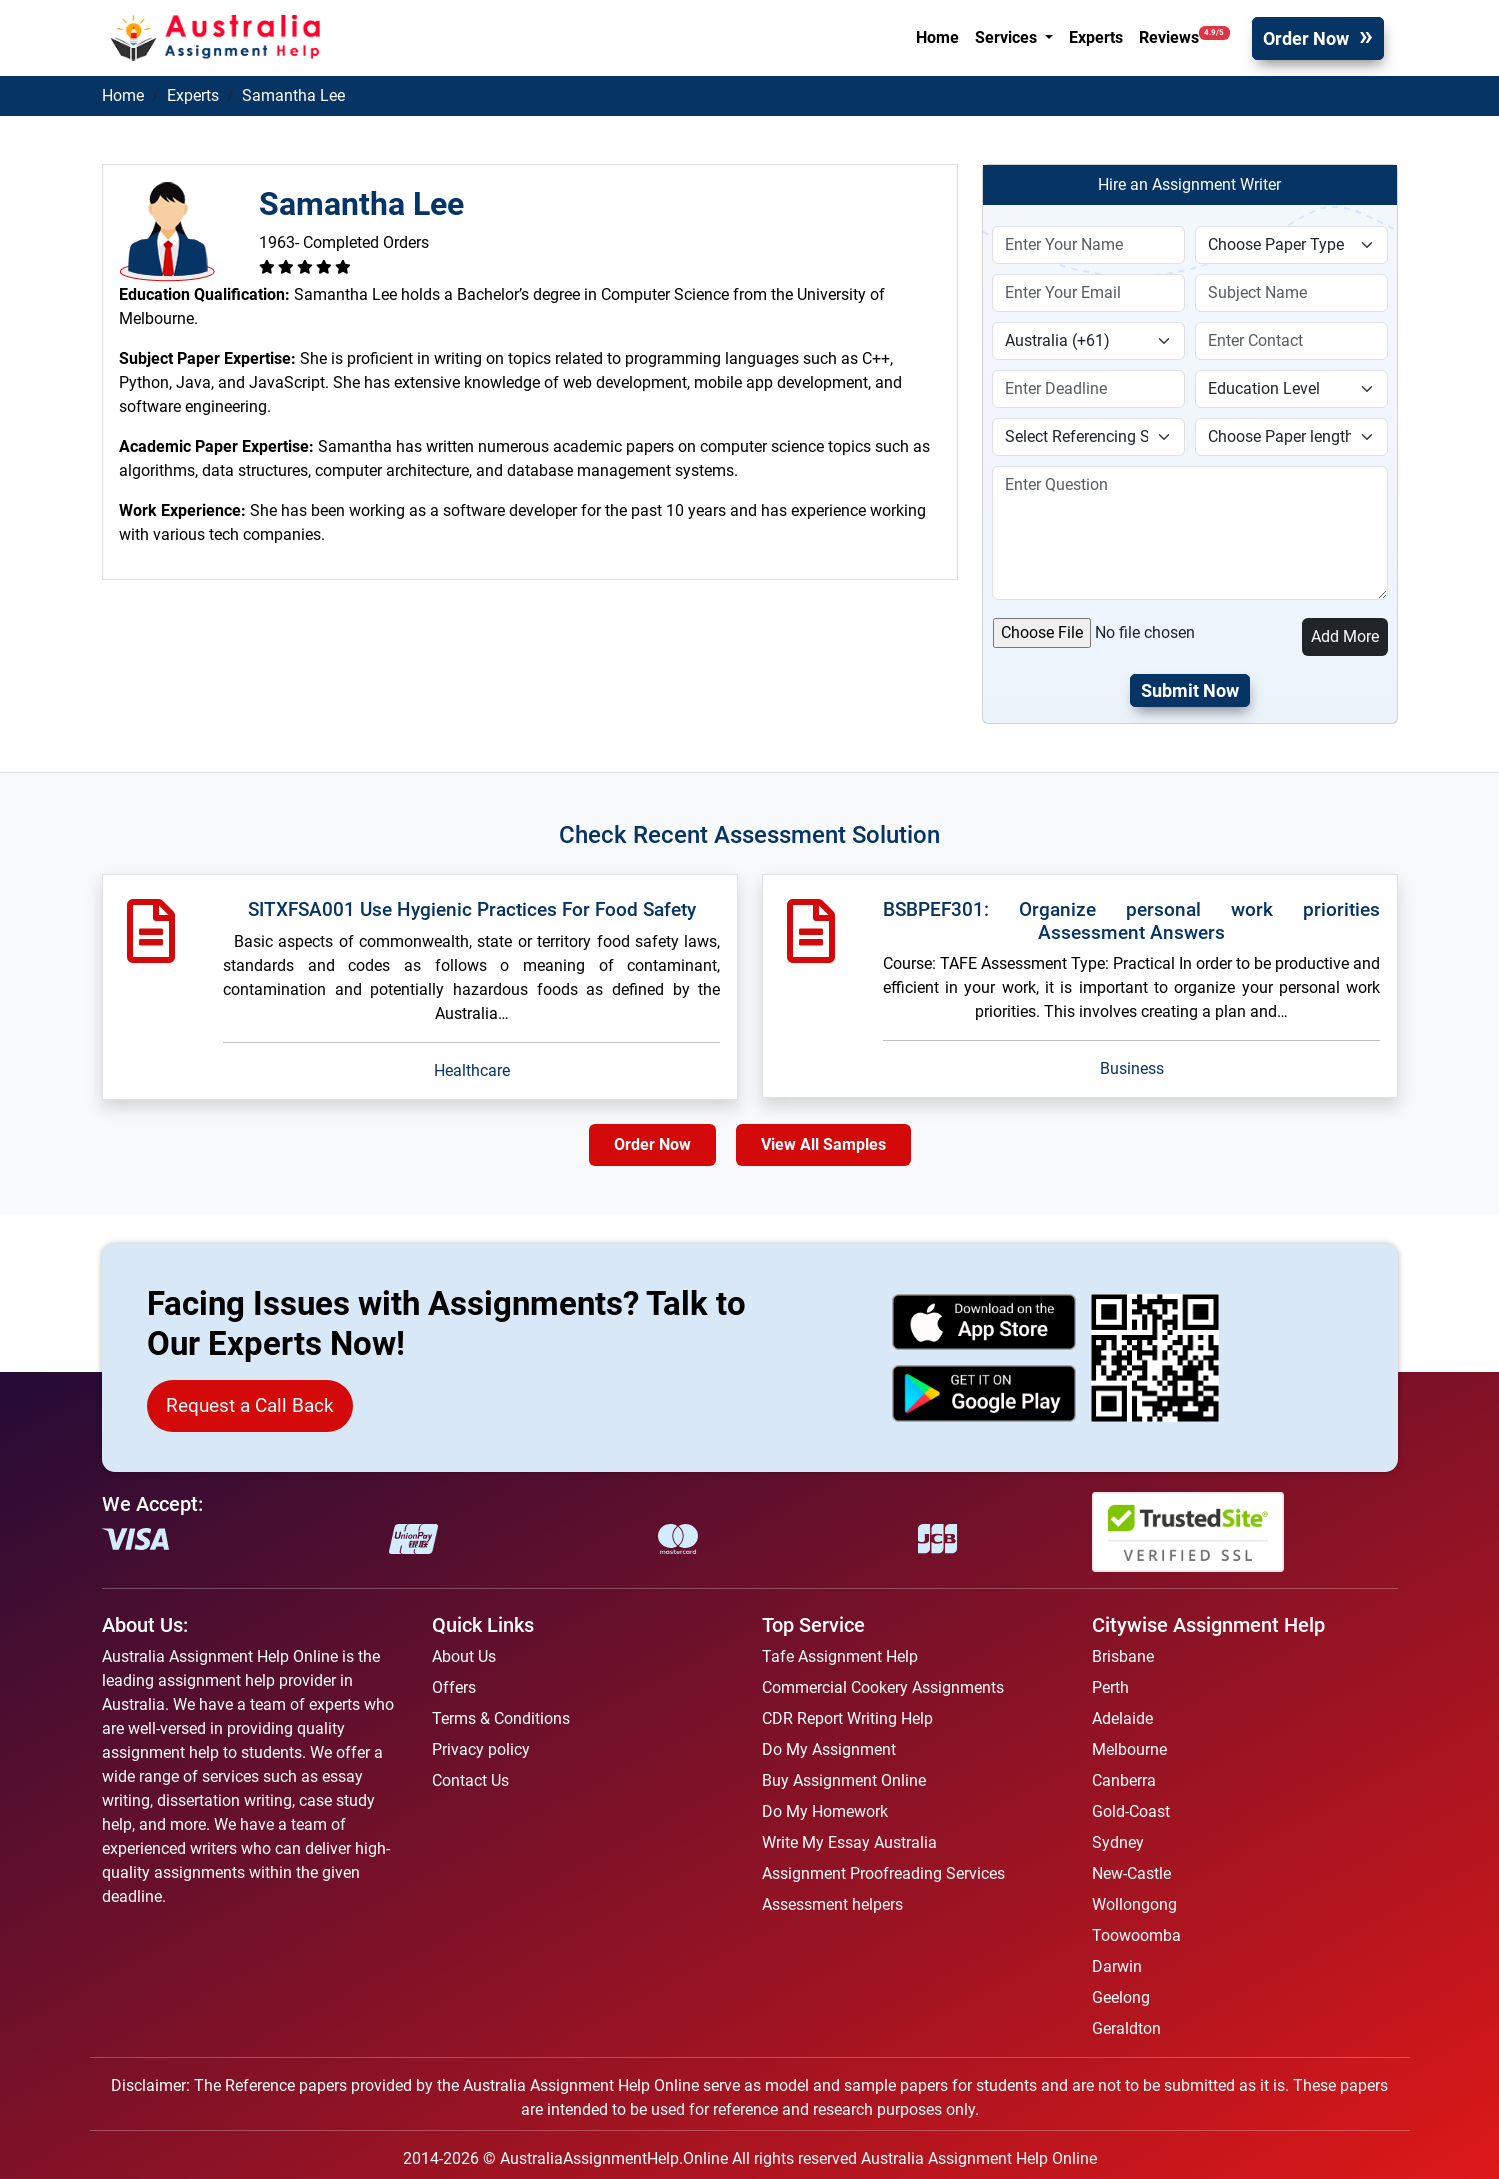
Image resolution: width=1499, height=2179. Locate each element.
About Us (464, 1656)
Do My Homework (825, 1811)
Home (937, 37)
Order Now (1306, 38)
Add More (1345, 636)
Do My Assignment (829, 1749)
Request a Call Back (250, 1405)
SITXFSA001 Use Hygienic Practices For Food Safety (472, 909)
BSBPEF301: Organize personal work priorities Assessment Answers (1132, 921)
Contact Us (470, 1780)
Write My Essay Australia (849, 1842)
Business (1132, 1068)
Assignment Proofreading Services (883, 1873)
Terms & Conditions (501, 1718)
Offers (454, 1687)
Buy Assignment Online (844, 1780)
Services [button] (1008, 37)
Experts (1096, 37)
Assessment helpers (832, 1904)
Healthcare (472, 1070)
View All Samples (823, 1144)
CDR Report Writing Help (847, 1718)
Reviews (1184, 36)
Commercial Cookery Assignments (883, 1687)
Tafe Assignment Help (840, 1656)
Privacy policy (481, 1749)
